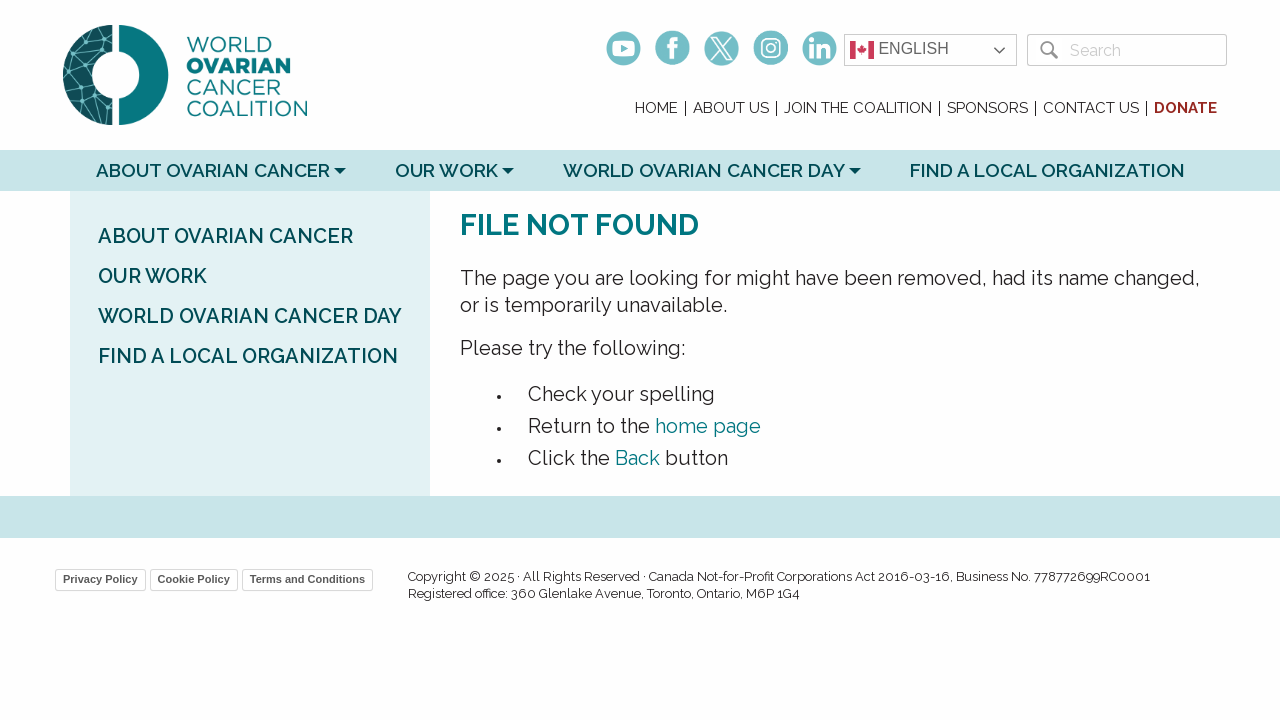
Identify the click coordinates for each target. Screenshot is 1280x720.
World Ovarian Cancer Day (704, 170)
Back (637, 458)
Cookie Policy (194, 579)
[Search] (1144, 50)
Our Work (446, 170)
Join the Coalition (858, 108)
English (899, 50)
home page (708, 426)
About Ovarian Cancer (213, 170)
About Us (731, 108)
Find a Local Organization (1047, 170)
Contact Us (1091, 108)
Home (656, 108)
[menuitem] (657, 108)
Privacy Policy (100, 579)
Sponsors (987, 108)
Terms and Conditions (307, 579)
